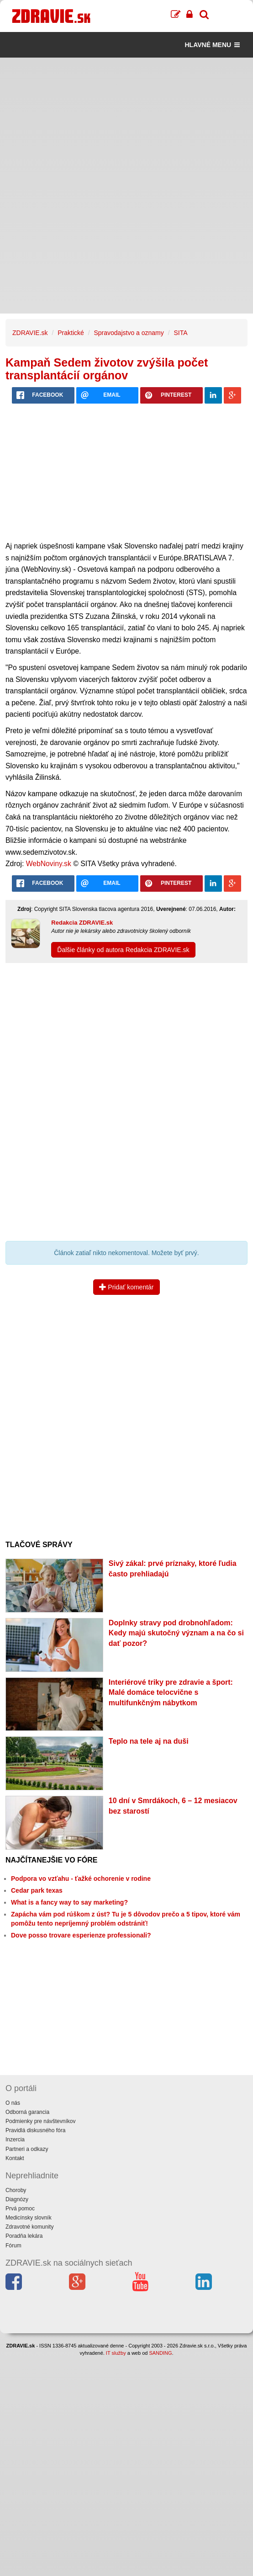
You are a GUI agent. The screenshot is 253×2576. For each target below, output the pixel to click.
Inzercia (15, 2139)
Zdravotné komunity (29, 2227)
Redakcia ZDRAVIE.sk (82, 922)
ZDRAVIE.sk (30, 332)
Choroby (15, 2190)
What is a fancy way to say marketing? (69, 1902)
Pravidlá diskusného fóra (35, 2130)
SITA (180, 332)
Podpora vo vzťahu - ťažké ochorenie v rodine (81, 1878)
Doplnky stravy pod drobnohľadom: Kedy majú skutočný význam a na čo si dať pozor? (176, 1633)
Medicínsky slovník (28, 2217)
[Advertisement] (126, 122)
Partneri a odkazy (26, 2149)
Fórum (13, 2245)
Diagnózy (16, 2199)
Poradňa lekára (23, 2236)
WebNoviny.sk (48, 864)
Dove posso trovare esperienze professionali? (81, 1935)
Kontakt (14, 2158)
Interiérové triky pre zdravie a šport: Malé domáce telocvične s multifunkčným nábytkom (171, 1692)
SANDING (160, 2353)
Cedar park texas (37, 1890)
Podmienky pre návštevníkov (40, 2121)
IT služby (116, 2353)
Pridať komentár (126, 1287)
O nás (12, 2103)
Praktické (71, 332)
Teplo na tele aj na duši (149, 1741)
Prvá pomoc (20, 2208)
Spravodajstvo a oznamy (128, 332)
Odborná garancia (27, 2112)
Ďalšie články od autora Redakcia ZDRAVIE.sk (123, 949)
